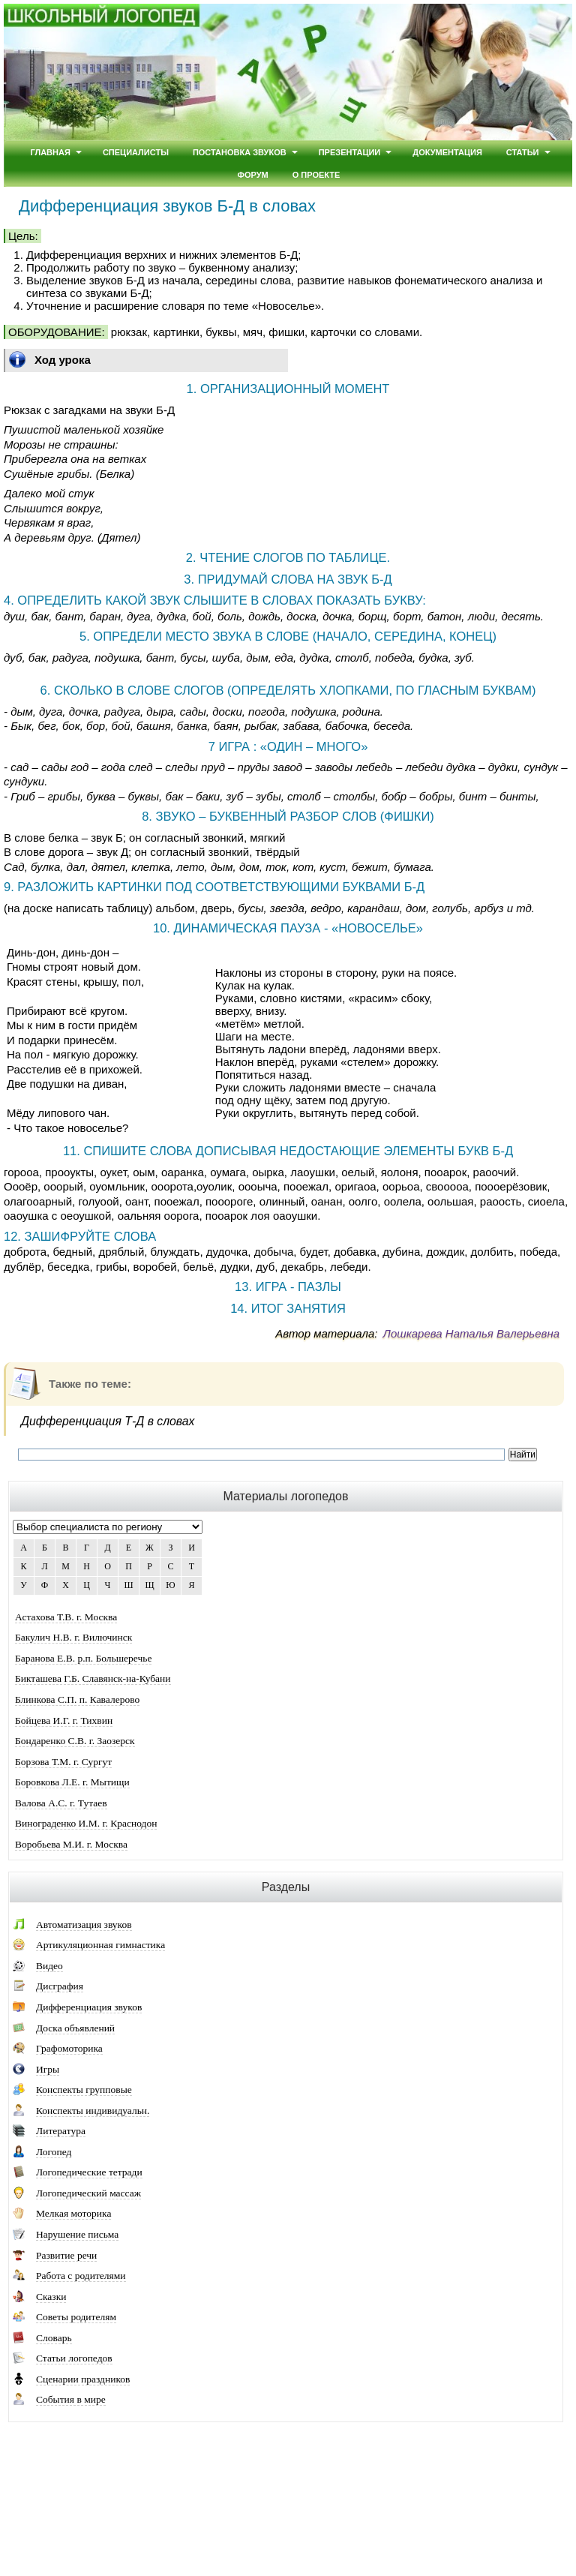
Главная (50, 152)
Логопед (53, 2151)
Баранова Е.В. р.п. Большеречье (83, 1658)
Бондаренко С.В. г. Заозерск (75, 1740)
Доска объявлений (75, 2028)
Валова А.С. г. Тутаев (61, 1803)
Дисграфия (59, 1986)
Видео (49, 1965)
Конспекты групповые (84, 2089)
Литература (61, 2130)
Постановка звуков (239, 152)
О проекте (316, 174)
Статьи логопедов (74, 2358)
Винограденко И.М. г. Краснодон (86, 1823)
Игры (47, 2069)
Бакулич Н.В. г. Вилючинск (73, 1637)
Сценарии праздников (83, 2379)
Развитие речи (66, 2255)
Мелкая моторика (73, 2213)
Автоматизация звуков (84, 1924)
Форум (253, 174)
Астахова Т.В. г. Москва (66, 1617)
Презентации (350, 152)
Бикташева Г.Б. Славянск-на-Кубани (93, 1678)
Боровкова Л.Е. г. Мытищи (72, 1782)
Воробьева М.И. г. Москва (71, 1844)
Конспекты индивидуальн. (92, 2110)
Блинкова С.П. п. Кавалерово (77, 1699)
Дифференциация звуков (89, 2007)
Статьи (522, 152)
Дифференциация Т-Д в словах (107, 1421)
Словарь (54, 2337)
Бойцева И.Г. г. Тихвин (63, 1720)
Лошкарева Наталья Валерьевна (471, 1333)
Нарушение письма (77, 2234)
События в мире (71, 2399)
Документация (447, 152)
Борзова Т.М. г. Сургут (63, 1761)
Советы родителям (76, 2316)
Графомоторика (69, 2048)
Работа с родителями (81, 2275)
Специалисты (136, 152)
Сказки (51, 2296)
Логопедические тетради (89, 2172)
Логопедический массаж (88, 2193)
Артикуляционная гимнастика (100, 1944)
